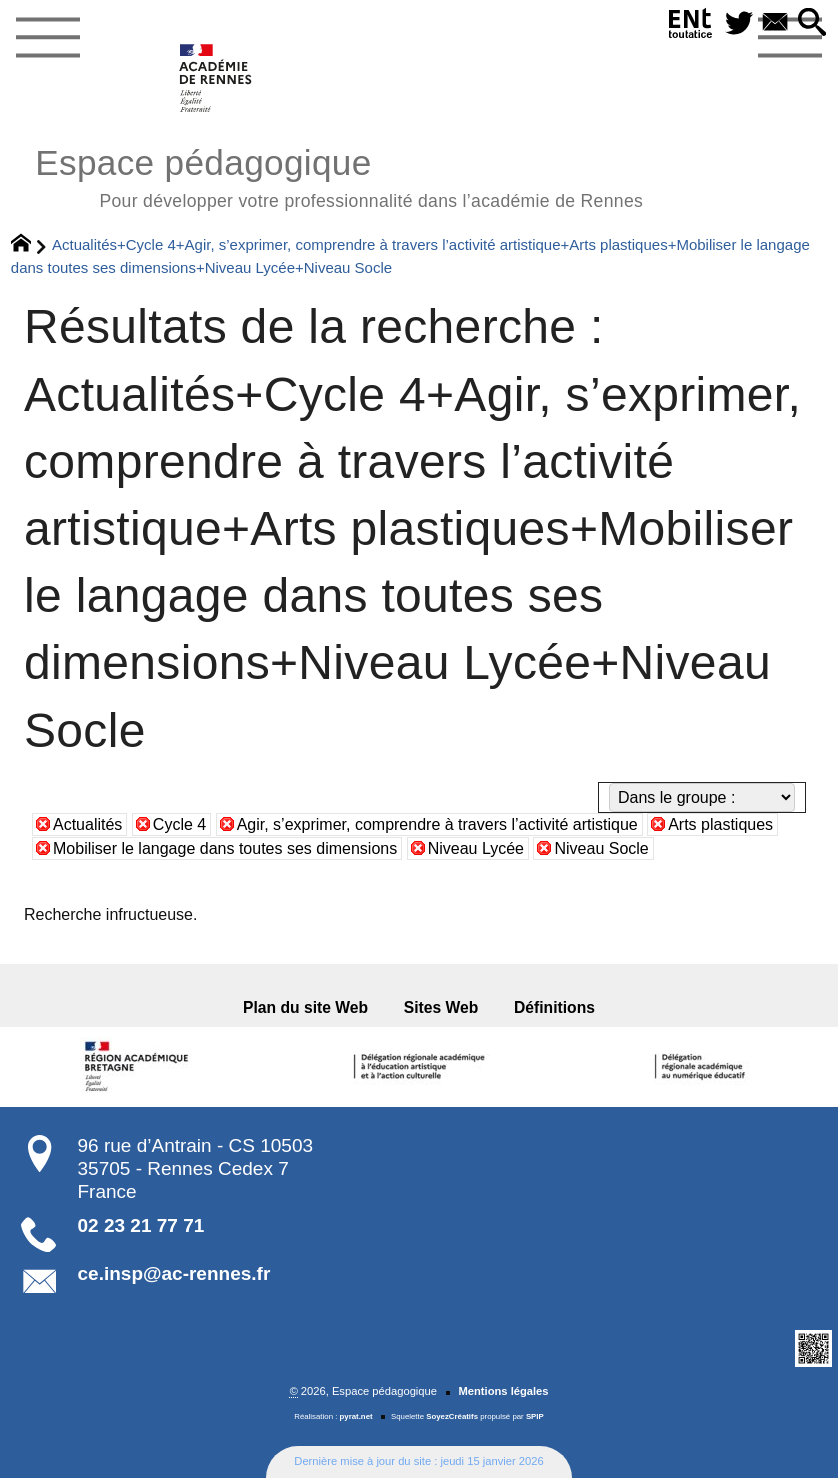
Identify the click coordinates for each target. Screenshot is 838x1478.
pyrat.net (356, 1416)
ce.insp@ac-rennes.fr (174, 1273)
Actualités (87, 824)
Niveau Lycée (476, 848)
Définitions (554, 1007)
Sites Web (441, 1007)
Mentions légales (503, 1391)
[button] (811, 23)
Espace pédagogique (339, 175)
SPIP (535, 1416)
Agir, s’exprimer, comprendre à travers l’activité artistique (437, 824)
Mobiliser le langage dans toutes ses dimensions (225, 848)
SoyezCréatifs (452, 1416)
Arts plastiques (720, 824)
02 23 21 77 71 (141, 1225)
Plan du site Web (305, 1007)
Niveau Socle (601, 848)
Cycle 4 (179, 824)
